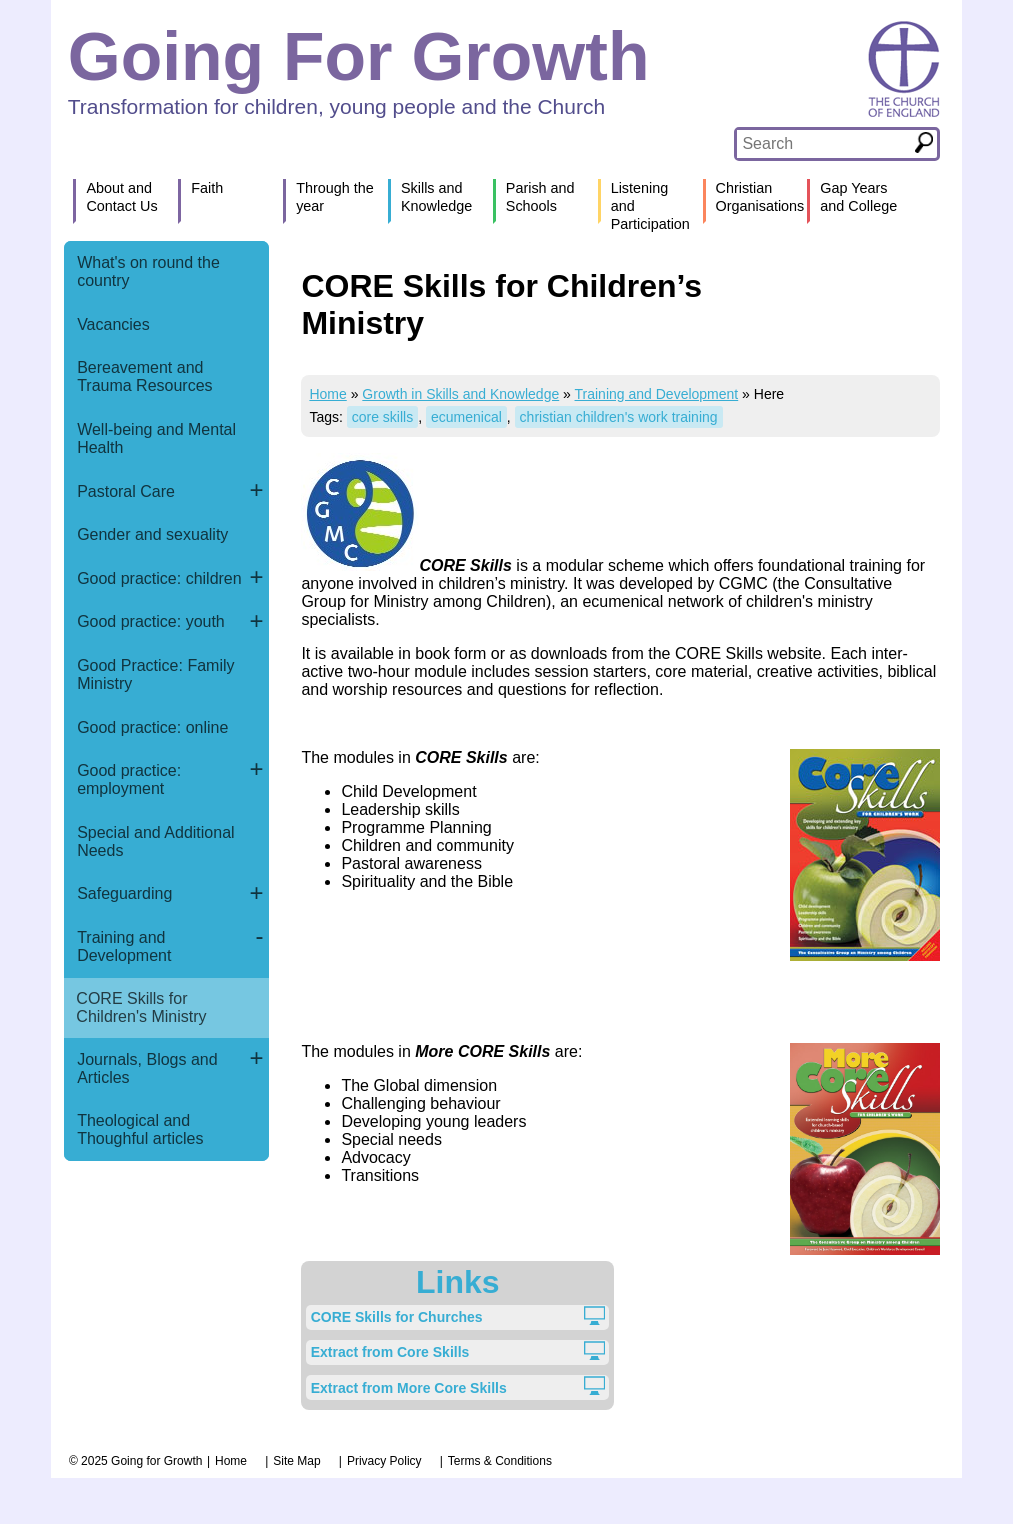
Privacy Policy (384, 1461)
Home (327, 394)
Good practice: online (152, 727)
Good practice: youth (151, 621)
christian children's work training (619, 417)
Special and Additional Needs (155, 841)
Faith (207, 188)
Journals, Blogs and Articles (147, 1068)
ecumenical (466, 417)
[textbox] (823, 144)
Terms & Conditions (500, 1461)
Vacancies (113, 324)
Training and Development (124, 946)
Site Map (296, 1461)
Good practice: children (159, 578)
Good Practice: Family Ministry (155, 674)
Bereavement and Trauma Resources (144, 376)
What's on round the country (148, 271)
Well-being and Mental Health (156, 438)
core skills (382, 417)
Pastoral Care (126, 491)
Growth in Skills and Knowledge (460, 394)
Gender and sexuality (152, 534)
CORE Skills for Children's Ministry (141, 1007)
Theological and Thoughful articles (140, 1129)
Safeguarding (124, 893)
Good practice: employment (129, 779)
